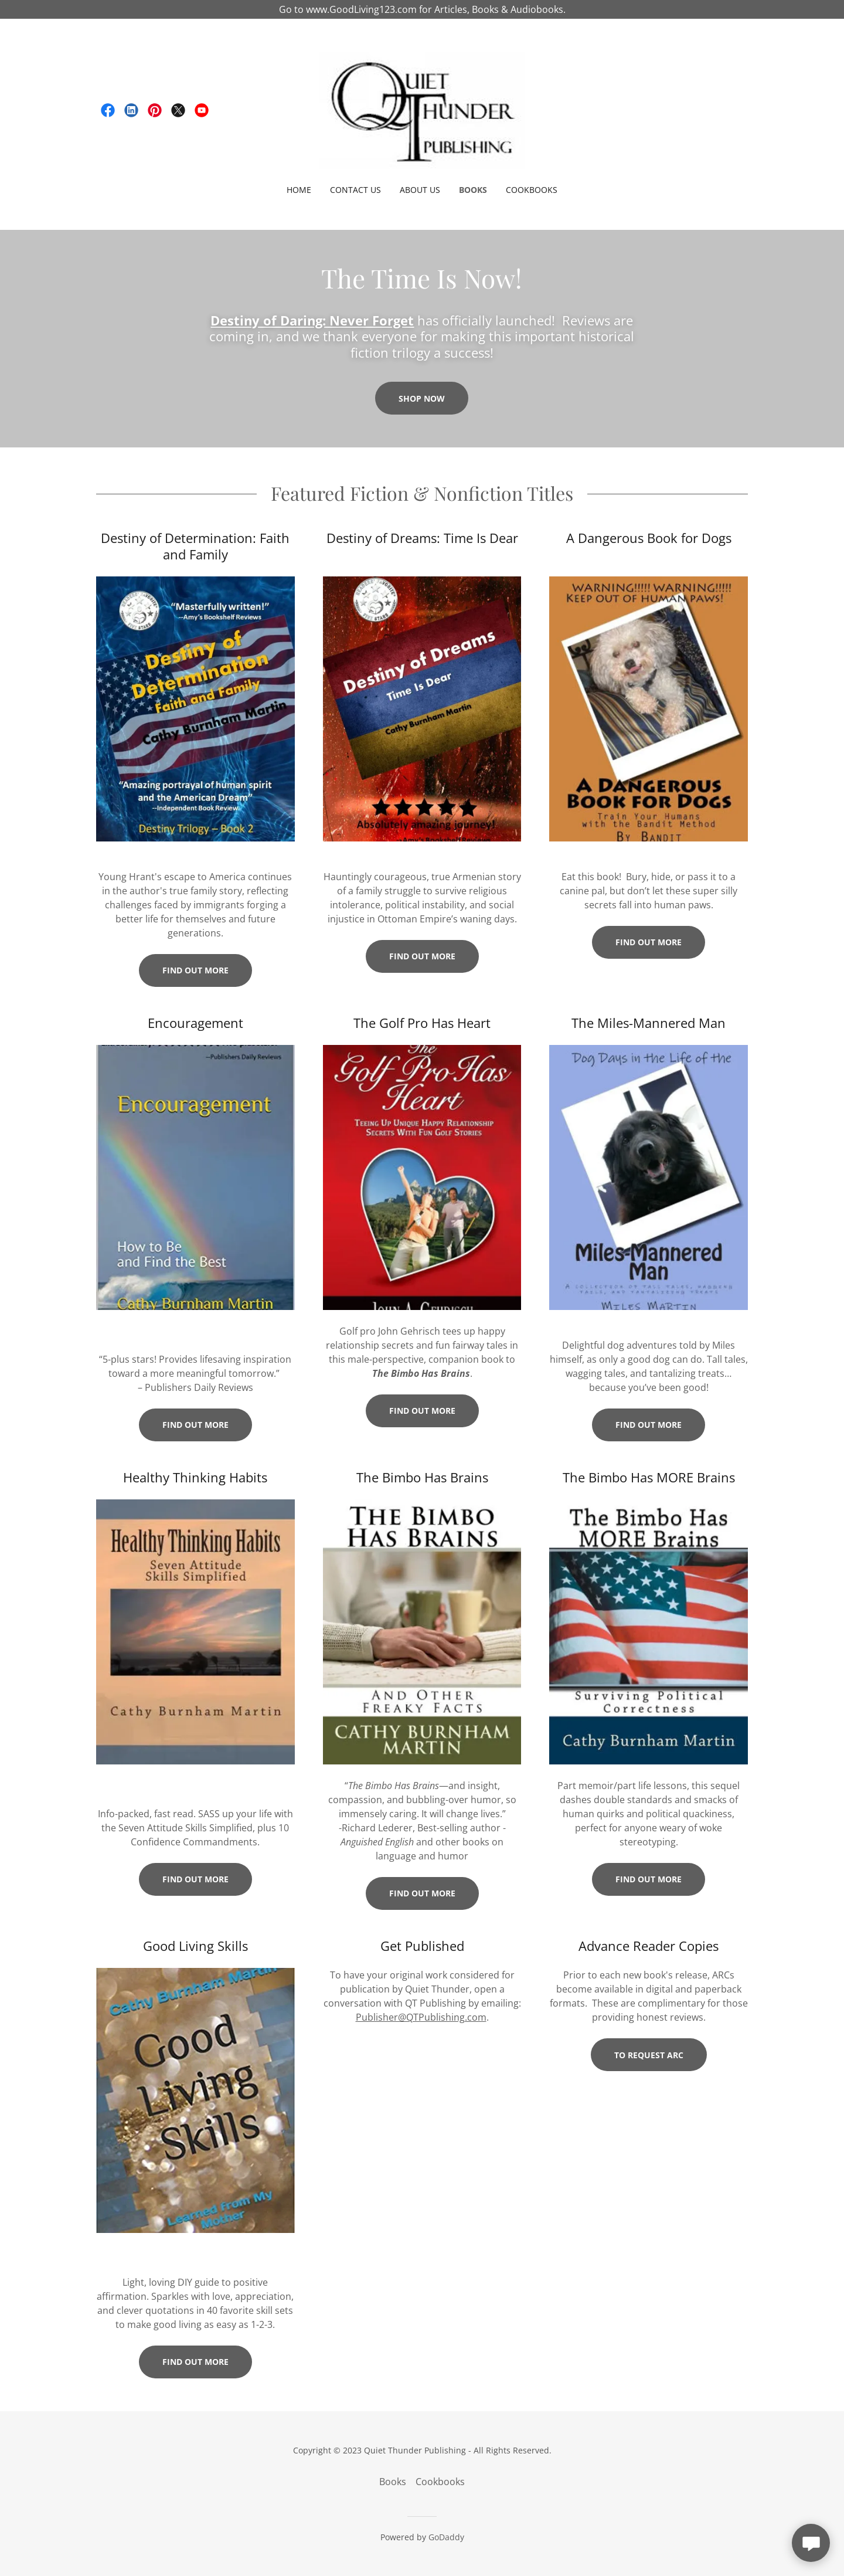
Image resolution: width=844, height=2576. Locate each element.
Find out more (195, 970)
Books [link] (473, 189)
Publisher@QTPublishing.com (421, 2017)
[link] (108, 110)
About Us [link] (420, 189)
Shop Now (422, 398)
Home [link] (299, 189)
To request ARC (648, 2055)
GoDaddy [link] (446, 2537)
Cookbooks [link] (531, 189)
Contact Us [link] (355, 189)
